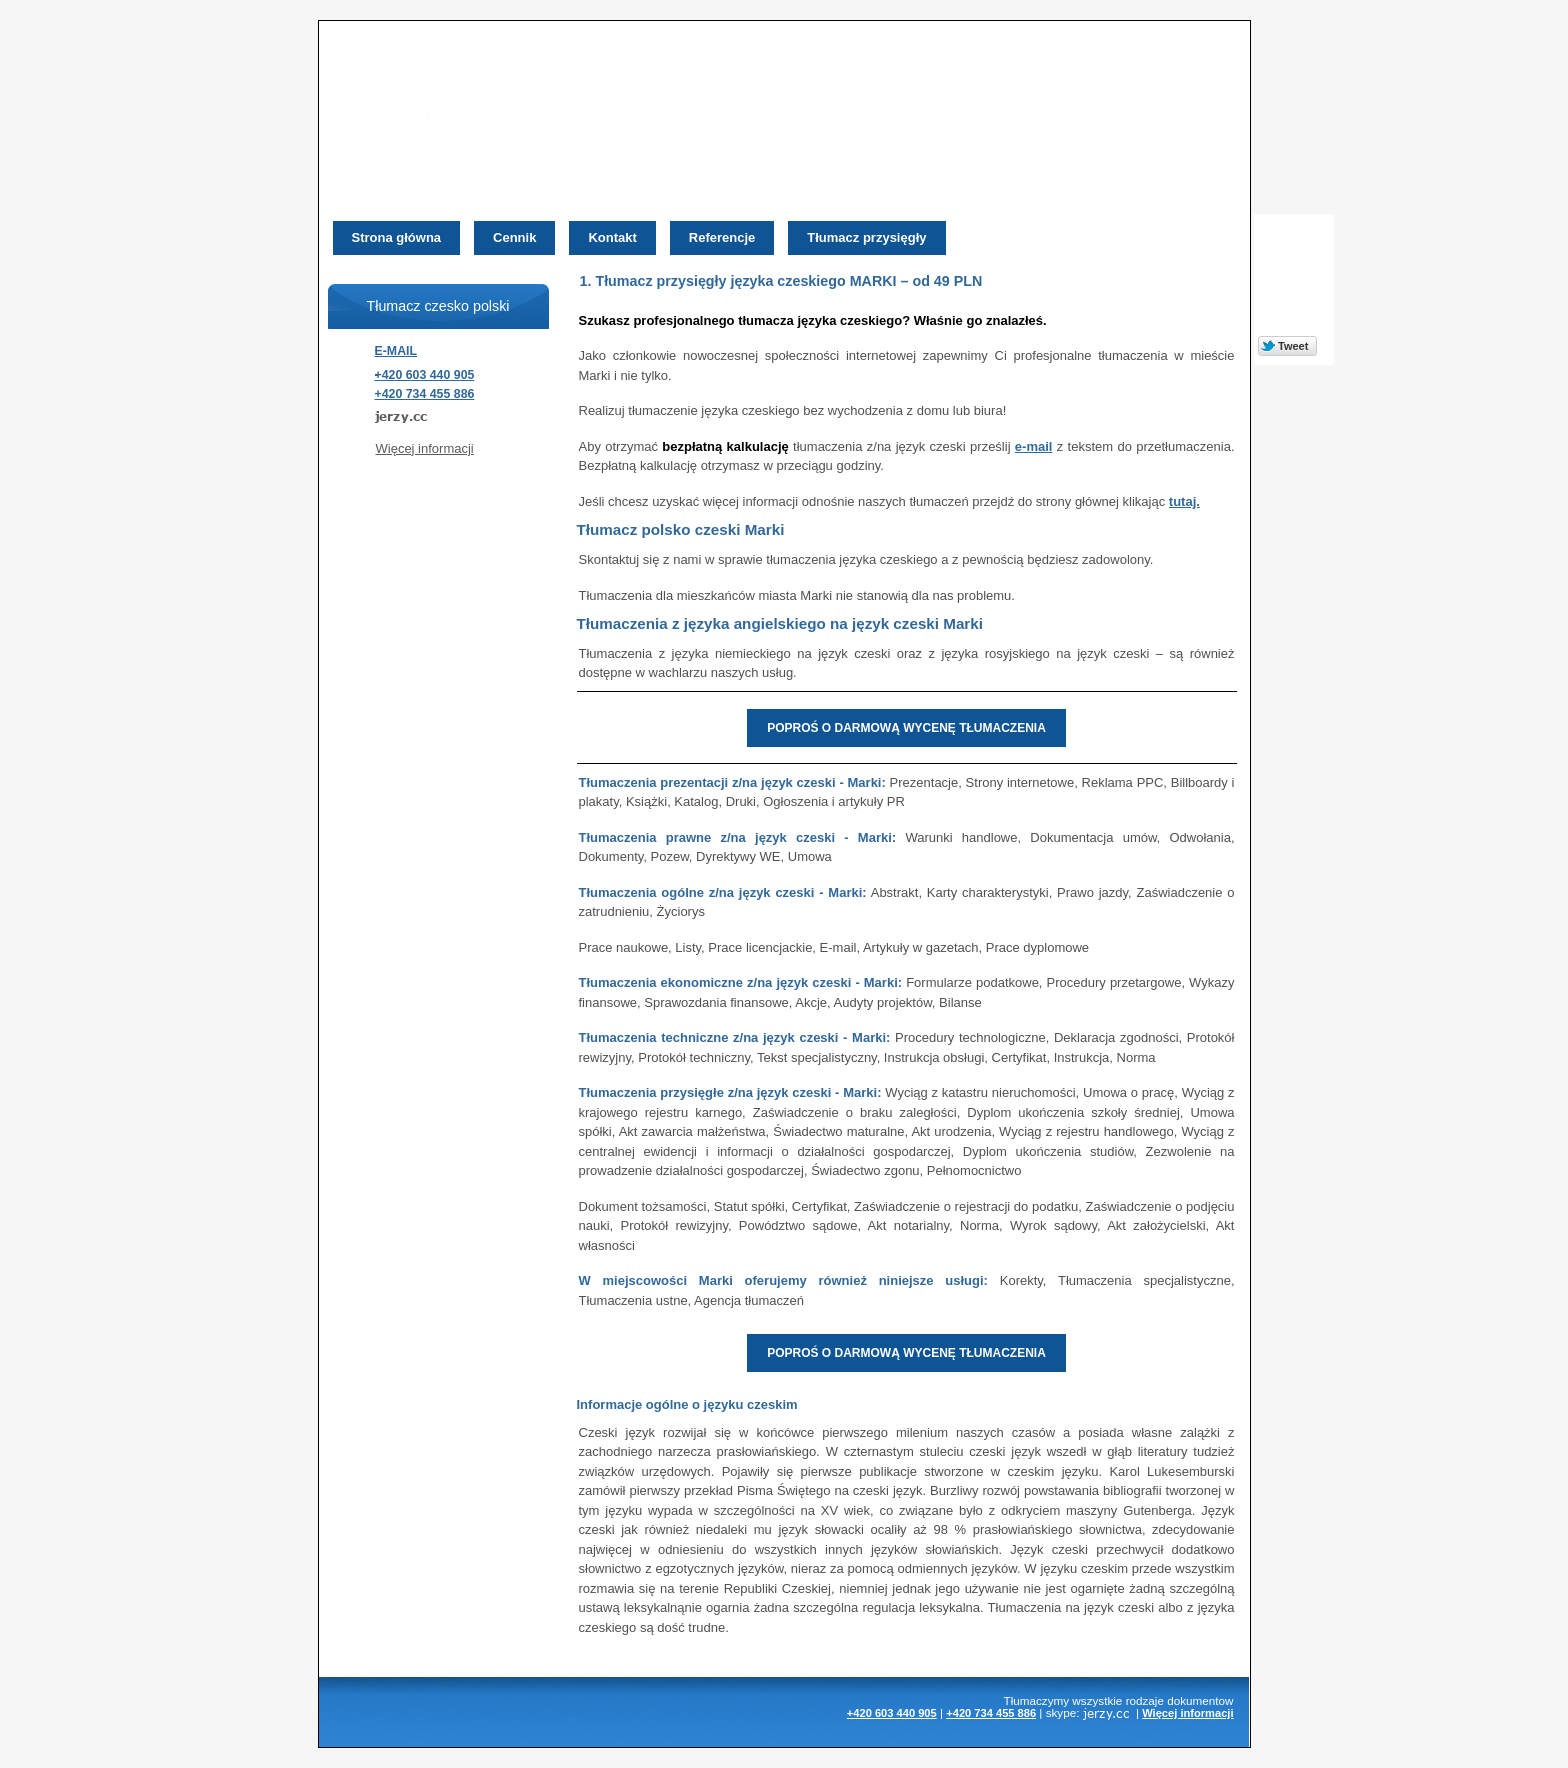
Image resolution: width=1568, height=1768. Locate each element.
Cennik (514, 237)
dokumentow (1200, 1700)
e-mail (1034, 446)
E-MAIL (396, 351)
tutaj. (1184, 501)
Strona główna (397, 237)
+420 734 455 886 (425, 394)
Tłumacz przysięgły (866, 237)
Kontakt (612, 237)
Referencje (722, 237)
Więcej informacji (425, 448)
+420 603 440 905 (425, 375)
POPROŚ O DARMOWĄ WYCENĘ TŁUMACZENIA (906, 728)
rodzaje (1145, 1700)
